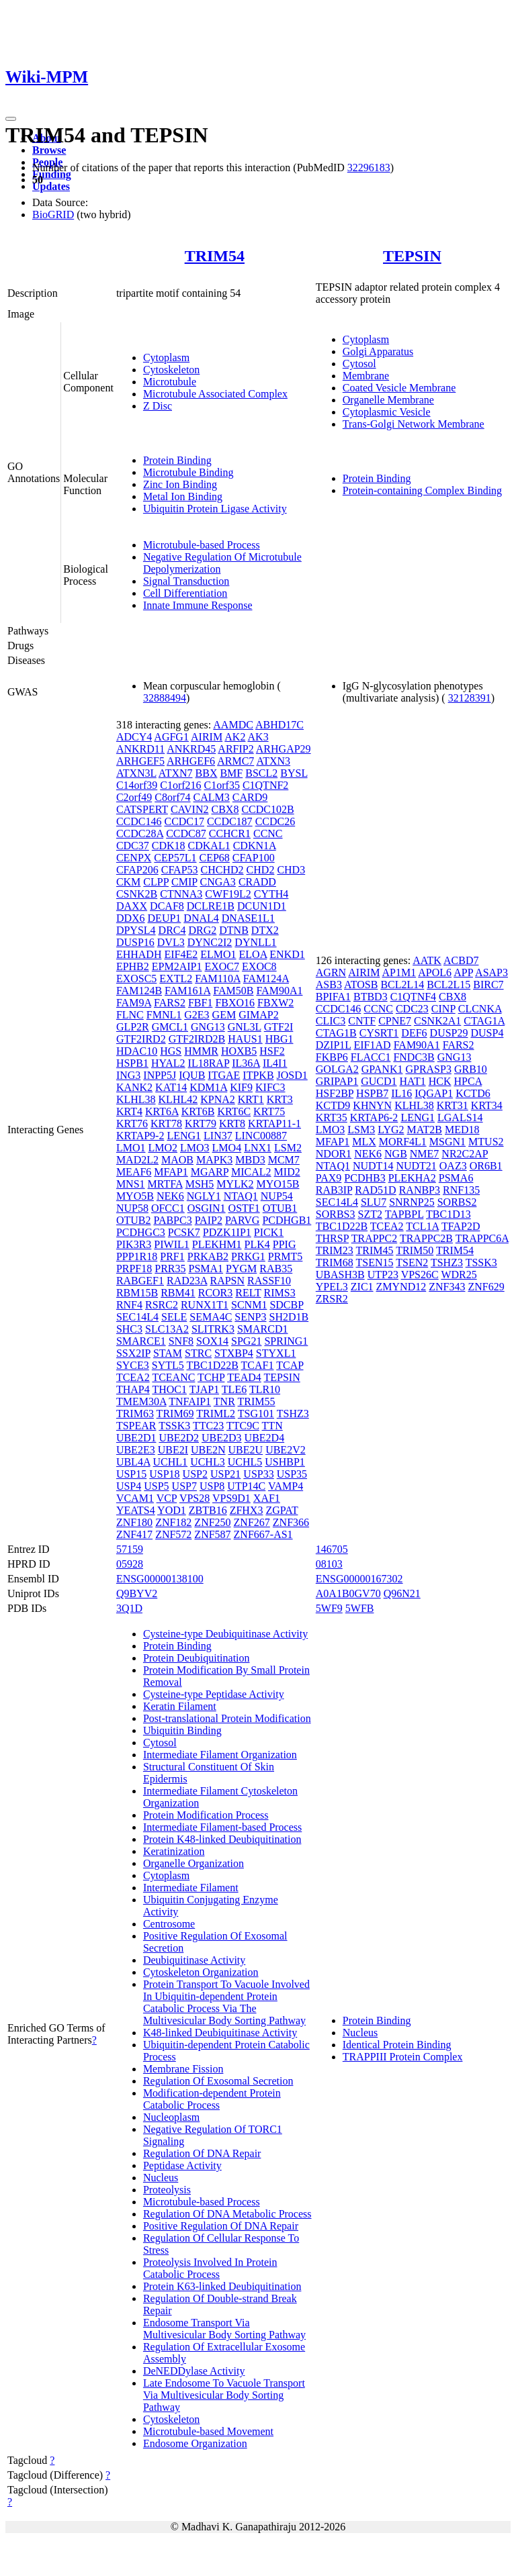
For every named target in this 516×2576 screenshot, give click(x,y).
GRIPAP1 (337, 1081)
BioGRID (53, 214)
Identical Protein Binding (397, 2044)
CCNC (268, 833)
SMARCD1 (262, 1329)
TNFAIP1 (190, 1401)
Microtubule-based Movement (208, 2431)
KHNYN (372, 1105)
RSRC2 (161, 1304)
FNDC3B (413, 1057)
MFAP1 (170, 1172)
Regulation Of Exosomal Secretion (218, 2081)
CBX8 (225, 809)
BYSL (293, 773)
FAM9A (133, 1002)
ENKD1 (286, 954)
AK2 (234, 737)
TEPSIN (412, 256)
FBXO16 (235, 1002)
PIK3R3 (133, 1244)
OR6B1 (486, 1166)
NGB (395, 1153)
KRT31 (452, 1105)
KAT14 (171, 1087)
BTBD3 (370, 996)
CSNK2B (136, 894)
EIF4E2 (181, 954)
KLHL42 (178, 1099)
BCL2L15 (448, 984)
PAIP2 (208, 1220)
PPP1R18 (136, 1256)
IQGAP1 (434, 1093)
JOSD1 (292, 1075)
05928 (129, 1564)
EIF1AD (372, 1045)
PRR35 (170, 1268)
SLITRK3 (212, 1329)
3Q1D (129, 1608)
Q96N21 (402, 1593)
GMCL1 (170, 1027)
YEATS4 (135, 1510)
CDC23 (412, 1008)
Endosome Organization (195, 2443)
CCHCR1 (230, 833)
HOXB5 (239, 1051)
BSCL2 (261, 773)
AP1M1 (399, 972)
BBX (207, 773)
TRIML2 (215, 1413)
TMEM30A (141, 1401)
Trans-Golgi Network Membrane (413, 424)
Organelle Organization (193, 1863)
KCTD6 (473, 1093)
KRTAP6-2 (374, 1117)
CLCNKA (480, 1008)
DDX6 (130, 918)
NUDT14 (373, 1166)
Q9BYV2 (136, 1593)
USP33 (258, 1474)
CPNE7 (394, 1021)
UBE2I (173, 1450)
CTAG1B (336, 1033)
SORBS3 (335, 1214)
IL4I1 (275, 1063)
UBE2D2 (179, 1437)
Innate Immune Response (198, 605)
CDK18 (168, 845)
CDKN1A (254, 845)
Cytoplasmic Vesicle (387, 412)
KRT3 (280, 1099)
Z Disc (157, 406)
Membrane (366, 375)
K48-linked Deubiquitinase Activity (220, 2032)
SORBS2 (457, 1202)
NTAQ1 (241, 1196)
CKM (128, 882)
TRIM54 (215, 256)
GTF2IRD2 (141, 1039)
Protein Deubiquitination (196, 1658)
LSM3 (361, 1129)
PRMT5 (285, 1256)
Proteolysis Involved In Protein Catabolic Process (210, 2268)
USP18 (164, 1474)
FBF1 (200, 1002)
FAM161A (187, 990)
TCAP (289, 1365)
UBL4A (133, 1462)
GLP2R (132, 1027)
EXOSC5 (136, 978)
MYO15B (277, 1184)
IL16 (401, 1093)
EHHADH (139, 954)
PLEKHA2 (412, 1178)
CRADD (257, 882)
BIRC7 (488, 984)
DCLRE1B (210, 906)
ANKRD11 (140, 749)
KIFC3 (270, 1087)
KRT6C (234, 1111)
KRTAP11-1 (274, 1123)
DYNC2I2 (209, 942)
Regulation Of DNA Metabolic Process (227, 2214)
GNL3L (244, 1027)
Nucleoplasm (171, 2117)
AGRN (331, 972)
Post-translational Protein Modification (227, 1718)
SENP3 (250, 1317)
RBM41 (178, 1292)
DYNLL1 (255, 942)
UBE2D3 (222, 1437)
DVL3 (171, 942)
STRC (198, 1353)
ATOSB (361, 984)
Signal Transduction (186, 581)
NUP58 (132, 1208)
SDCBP (286, 1304)
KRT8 (232, 1123)
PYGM (241, 1268)
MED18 (462, 1129)
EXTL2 (175, 978)
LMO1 (131, 1147)
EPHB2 (132, 966)
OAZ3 (453, 1166)
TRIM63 (135, 1413)
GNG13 (208, 1027)
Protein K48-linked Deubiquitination (222, 1839)
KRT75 (269, 1111)
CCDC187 (230, 821)
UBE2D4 (265, 1437)
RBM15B (137, 1292)
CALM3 (212, 797)
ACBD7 (460, 960)
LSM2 (288, 1147)
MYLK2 (234, 1184)
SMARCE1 (141, 1341)
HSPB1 (132, 1063)
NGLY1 (204, 1196)
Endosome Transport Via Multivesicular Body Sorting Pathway (224, 2328)
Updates (51, 186)
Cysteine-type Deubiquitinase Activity (225, 1633)
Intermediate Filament (191, 1887)
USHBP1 (285, 1462)
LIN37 (218, 1135)
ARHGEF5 (140, 761)
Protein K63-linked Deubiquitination (222, 2286)
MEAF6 (133, 1172)
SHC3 (129, 1329)
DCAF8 (167, 906)
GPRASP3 (428, 1069)
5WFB (359, 1608)
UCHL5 (245, 1462)
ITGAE (224, 1075)
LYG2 (391, 1129)
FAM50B (233, 990)
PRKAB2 (207, 1256)
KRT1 (251, 1099)
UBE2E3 (135, 1450)
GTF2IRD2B (197, 1039)
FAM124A (266, 978)
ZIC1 (362, 1286)
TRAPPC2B (426, 1238)
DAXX (131, 906)
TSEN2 (412, 1262)
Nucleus (160, 2177)
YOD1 (171, 1510)
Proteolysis (167, 2189)
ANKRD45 (191, 749)
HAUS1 (245, 1039)
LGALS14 (460, 1117)
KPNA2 (217, 1099)
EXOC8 (259, 966)
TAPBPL (404, 1214)
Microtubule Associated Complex (215, 393)
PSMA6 (456, 1178)
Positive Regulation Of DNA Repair (220, 2226)
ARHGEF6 (191, 761)
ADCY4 (134, 737)
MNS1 (130, 1184)
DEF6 (414, 1033)
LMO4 (227, 1147)
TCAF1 (257, 1365)
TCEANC (173, 1377)
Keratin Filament (179, 1706)
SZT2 (369, 1214)
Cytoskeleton (171, 369)
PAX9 (329, 1178)
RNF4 (129, 1304)
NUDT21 (416, 1166)
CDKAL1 (209, 845)
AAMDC (233, 724)
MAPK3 (214, 1159)
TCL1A (422, 1226)
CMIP (184, 882)
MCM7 (284, 1159)
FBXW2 (275, 1002)
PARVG (242, 1220)
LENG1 (184, 1135)
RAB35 (275, 1268)
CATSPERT (142, 809)
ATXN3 (273, 761)
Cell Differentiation (185, 593)
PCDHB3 (364, 1178)
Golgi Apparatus (378, 351)
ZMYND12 (401, 1286)
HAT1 (413, 1081)
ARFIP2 (235, 749)
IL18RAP (209, 1063)
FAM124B (139, 990)
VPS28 (194, 1498)
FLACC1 (371, 1057)
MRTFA (165, 1184)
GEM (224, 1014)
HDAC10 (136, 1051)
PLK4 (257, 1244)
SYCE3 (132, 1365)
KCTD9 (333, 1105)
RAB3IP (334, 1190)
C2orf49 (134, 797)
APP (463, 972)
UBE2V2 (285, 1450)
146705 (332, 1549)
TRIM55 (256, 1401)
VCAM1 (135, 1498)
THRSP (332, 1238)
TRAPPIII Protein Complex (403, 2056)
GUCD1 (378, 1081)
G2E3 (196, 1014)
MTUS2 (485, 1141)
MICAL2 (251, 1172)
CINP (443, 1008)
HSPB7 (372, 1093)
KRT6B (198, 1111)
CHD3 (291, 869)
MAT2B (424, 1129)
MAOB (177, 1159)
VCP (167, 1498)
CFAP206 (137, 869)
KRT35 (331, 1117)
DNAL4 (200, 918)
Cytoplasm (166, 357)
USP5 (156, 1486)
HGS (170, 1051)
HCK (440, 1081)
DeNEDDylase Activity (194, 2371)
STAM (167, 1353)
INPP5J (159, 1075)
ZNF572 (173, 1534)
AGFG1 (171, 737)
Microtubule (169, 381)
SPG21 (246, 1341)
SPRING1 (286, 1341)
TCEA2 (133, 1377)
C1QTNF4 (413, 996)
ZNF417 (134, 1534)
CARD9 (249, 797)
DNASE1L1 (248, 918)
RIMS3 (280, 1292)
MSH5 (199, 1184)
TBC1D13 (448, 1214)
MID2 (287, 1172)
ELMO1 (218, 954)
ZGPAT (281, 1510)
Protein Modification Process (206, 1815)
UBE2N (208, 1450)
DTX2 (265, 930)
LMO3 (195, 1147)
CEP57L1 (175, 857)
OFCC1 (168, 1208)
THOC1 (169, 1389)
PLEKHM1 (217, 1244)
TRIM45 (375, 1250)
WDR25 (458, 1274)
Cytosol (359, 363)
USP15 (131, 1474)
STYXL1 (276, 1353)
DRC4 (172, 930)
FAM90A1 (279, 990)
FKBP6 (332, 1057)
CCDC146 (139, 821)
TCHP (211, 1377)
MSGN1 (447, 1141)
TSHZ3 (293, 1413)
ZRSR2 (332, 1298)
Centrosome (169, 1923)
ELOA (253, 954)
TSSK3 (174, 1425)
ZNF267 (252, 1522)
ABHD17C (279, 724)
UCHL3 (207, 1462)
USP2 (195, 1474)
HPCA (468, 1081)
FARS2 (169, 1002)
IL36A (246, 1063)
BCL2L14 (402, 984)
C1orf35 (222, 785)
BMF (231, 773)
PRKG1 (248, 1256)
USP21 (225, 1474)
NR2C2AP (464, 1153)
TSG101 (256, 1413)
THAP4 (133, 1389)
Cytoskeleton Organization (201, 1972)
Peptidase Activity (182, 2165)
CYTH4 (271, 894)
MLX (364, 1141)
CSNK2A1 (437, 1021)
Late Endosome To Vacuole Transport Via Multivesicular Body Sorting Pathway (224, 2395)
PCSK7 (184, 1232)
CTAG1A (484, 1021)
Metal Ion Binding (182, 496)
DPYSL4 (136, 930)
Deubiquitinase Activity (194, 1960)
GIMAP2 (259, 1014)
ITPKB (258, 1075)
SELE (174, 1317)
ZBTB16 (208, 1510)
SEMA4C (210, 1317)
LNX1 (257, 1147)
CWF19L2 (228, 894)
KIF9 (241, 1087)
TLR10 (264, 1389)
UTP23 (383, 1274)
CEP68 (214, 857)
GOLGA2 (337, 1069)
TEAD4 (244, 1377)
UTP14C (246, 1486)
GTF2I (279, 1027)
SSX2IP (133, 1353)
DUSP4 (486, 1033)
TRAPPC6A (482, 1238)
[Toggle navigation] (10, 119)
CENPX (133, 857)
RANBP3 (419, 1190)
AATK (427, 960)
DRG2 (202, 930)
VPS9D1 (231, 1498)
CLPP (156, 882)
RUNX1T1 (204, 1304)
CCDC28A (139, 833)
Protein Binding (177, 460)
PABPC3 (172, 1220)
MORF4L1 (403, 1141)
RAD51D (375, 1190)
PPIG (284, 1244)
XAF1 (266, 1498)
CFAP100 (253, 857)
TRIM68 (334, 1262)
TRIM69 (175, 1413)
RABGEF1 (140, 1280)
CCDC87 (186, 833)
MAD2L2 (137, 1159)
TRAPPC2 (374, 1238)
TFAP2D (460, 1226)
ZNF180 (134, 1522)
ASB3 (329, 984)
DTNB (234, 930)
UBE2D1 (136, 1437)
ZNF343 (447, 1286)
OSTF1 (244, 1208)
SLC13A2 (167, 1329)
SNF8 (181, 1341)
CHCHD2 (222, 869)
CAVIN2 (190, 809)
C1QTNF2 (265, 785)
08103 (329, 1564)
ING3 (128, 1075)
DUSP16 (135, 942)
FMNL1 (163, 1014)
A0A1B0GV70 (348, 1593)
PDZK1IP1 (227, 1232)
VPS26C (420, 1274)
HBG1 (279, 1039)
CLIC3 (330, 1021)
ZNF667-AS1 (263, 1534)
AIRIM (206, 737)
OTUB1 (280, 1208)
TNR (224, 1401)
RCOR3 (215, 1292)
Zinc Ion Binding (180, 484)
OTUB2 (133, 1220)
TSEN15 (375, 1262)
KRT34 (487, 1105)
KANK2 (134, 1087)
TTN (272, 1425)
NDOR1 (333, 1153)
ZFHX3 (246, 1510)
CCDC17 (184, 821)
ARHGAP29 (283, 749)
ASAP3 (491, 972)
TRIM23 (334, 1250)
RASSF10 (269, 1280)
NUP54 (277, 1196)
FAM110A (218, 978)
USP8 (212, 1486)
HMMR (201, 1051)
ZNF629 (486, 1286)
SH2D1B (288, 1317)
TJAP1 (204, 1389)
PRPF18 (134, 1268)
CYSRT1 (379, 1033)
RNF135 (461, 1190)
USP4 (128, 1486)
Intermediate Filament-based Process (222, 1827)
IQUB (192, 1075)
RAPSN (227, 1280)
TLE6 (234, 1389)
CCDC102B (267, 809)
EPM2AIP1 (177, 966)
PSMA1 (206, 1268)
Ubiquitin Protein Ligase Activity (215, 508)
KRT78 (166, 1123)
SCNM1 (249, 1304)
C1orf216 (180, 785)
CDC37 (132, 845)
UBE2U (245, 1450)
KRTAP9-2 (140, 1135)
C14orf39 (136, 785)
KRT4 (129, 1111)
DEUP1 (164, 918)
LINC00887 (261, 1135)
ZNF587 (212, 1534)
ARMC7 (235, 761)
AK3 (258, 737)
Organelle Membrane (388, 400)
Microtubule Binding (188, 472)
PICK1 (269, 1232)
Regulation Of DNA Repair (202, 2153)
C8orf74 (172, 797)
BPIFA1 (333, 996)
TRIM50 (414, 1250)
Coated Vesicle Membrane (399, 387)
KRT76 (132, 1123)
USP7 (184, 1486)
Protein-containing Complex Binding (422, 490)
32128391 (469, 698)
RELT (248, 1292)
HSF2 (271, 1051)
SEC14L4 (137, 1317)
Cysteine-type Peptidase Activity (213, 1694)
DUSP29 (449, 1033)
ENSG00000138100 (160, 1578)
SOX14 (212, 1341)
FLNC (130, 1014)
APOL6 (435, 972)
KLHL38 (136, 1099)
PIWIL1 (171, 1244)
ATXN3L (136, 773)
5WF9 (329, 1608)
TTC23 (208, 1425)
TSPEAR (136, 1425)
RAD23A (187, 1280)
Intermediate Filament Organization (220, 1754)
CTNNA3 (181, 894)
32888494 (164, 698)
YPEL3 (332, 1286)
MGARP (209, 1172)
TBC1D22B (213, 1365)
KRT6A (162, 1111)
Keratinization (174, 1851)
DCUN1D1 (261, 906)
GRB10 (470, 1069)
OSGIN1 (206, 1208)
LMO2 (162, 1147)
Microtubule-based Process (201, 545)
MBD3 (250, 1159)
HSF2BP (334, 1093)
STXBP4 (233, 1353)
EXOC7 (221, 966)
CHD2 (261, 869)
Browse (49, 150)
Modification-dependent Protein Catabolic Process (212, 2099)
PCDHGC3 (140, 1232)
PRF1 (172, 1256)
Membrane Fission (183, 2068)
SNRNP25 (412, 1202)
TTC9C (242, 1425)
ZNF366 (291, 1522)
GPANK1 (382, 1069)
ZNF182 (173, 1522)
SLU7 (373, 1202)
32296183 (368, 167)
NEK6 (170, 1196)
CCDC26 (275, 821)
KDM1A (208, 1087)
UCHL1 (170, 1462)
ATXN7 (176, 773)
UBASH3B (340, 1274)
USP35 (292, 1474)
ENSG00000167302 (359, 1578)
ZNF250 (212, 1522)
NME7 (424, 1153)
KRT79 (200, 1123)
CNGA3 (218, 882)
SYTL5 (168, 1365)
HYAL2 (168, 1063)
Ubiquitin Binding (182, 1730)
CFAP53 (179, 869)
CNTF (362, 1021)
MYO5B (135, 1196)
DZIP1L (333, 1045)
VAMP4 (285, 1486)
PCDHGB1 (286, 1220)
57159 (129, 1549)
